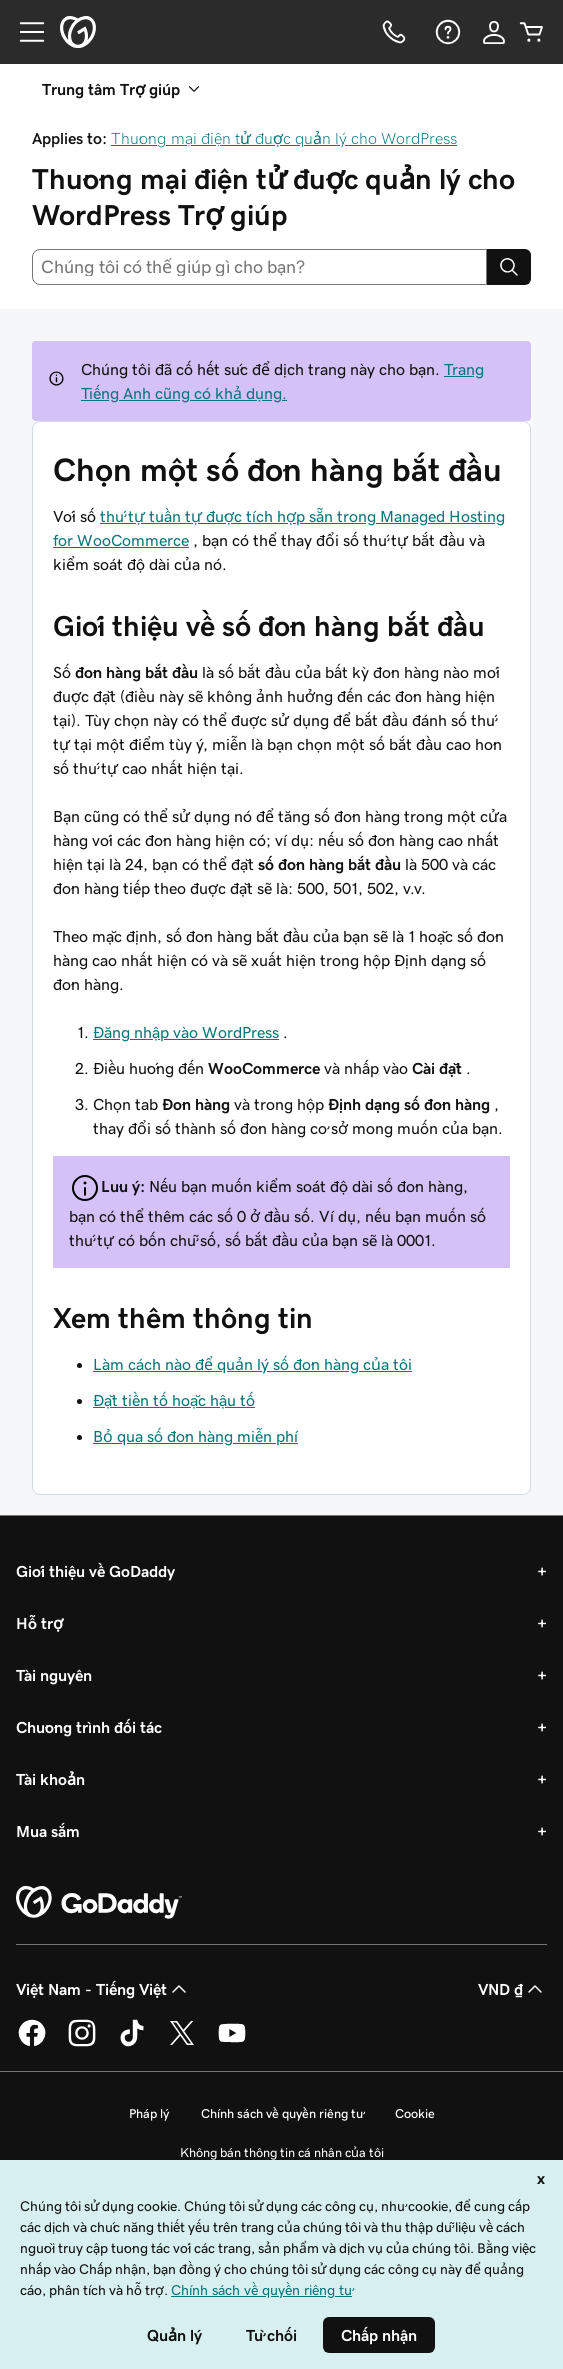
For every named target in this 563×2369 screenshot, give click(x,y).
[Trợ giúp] (446, 32)
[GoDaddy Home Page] (99, 1903)
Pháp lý (149, 2113)
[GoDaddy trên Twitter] (182, 2043)
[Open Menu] (24, 32)
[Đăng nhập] (494, 32)
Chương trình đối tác (89, 1727)
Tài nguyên (54, 1675)
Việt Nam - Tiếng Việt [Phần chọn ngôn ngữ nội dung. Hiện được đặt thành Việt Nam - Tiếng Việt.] (103, 1989)
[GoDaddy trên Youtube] (232, 2043)
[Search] (509, 267)
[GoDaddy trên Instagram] (82, 2043)
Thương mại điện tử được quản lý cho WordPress (284, 138)
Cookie (415, 2113)
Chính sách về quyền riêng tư (282, 2113)
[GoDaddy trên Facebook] (32, 2043)
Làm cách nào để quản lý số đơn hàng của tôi (252, 1364)
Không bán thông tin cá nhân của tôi (282, 2152)
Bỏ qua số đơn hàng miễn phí (195, 1436)
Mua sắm (48, 1831)
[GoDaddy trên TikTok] (132, 2043)
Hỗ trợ (39, 1623)
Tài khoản (50, 1779)
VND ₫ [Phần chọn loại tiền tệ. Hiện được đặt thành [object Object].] (512, 1989)
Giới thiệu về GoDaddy (95, 1571)
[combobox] (259, 267)
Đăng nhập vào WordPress (186, 1032)
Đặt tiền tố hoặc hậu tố (174, 1400)
